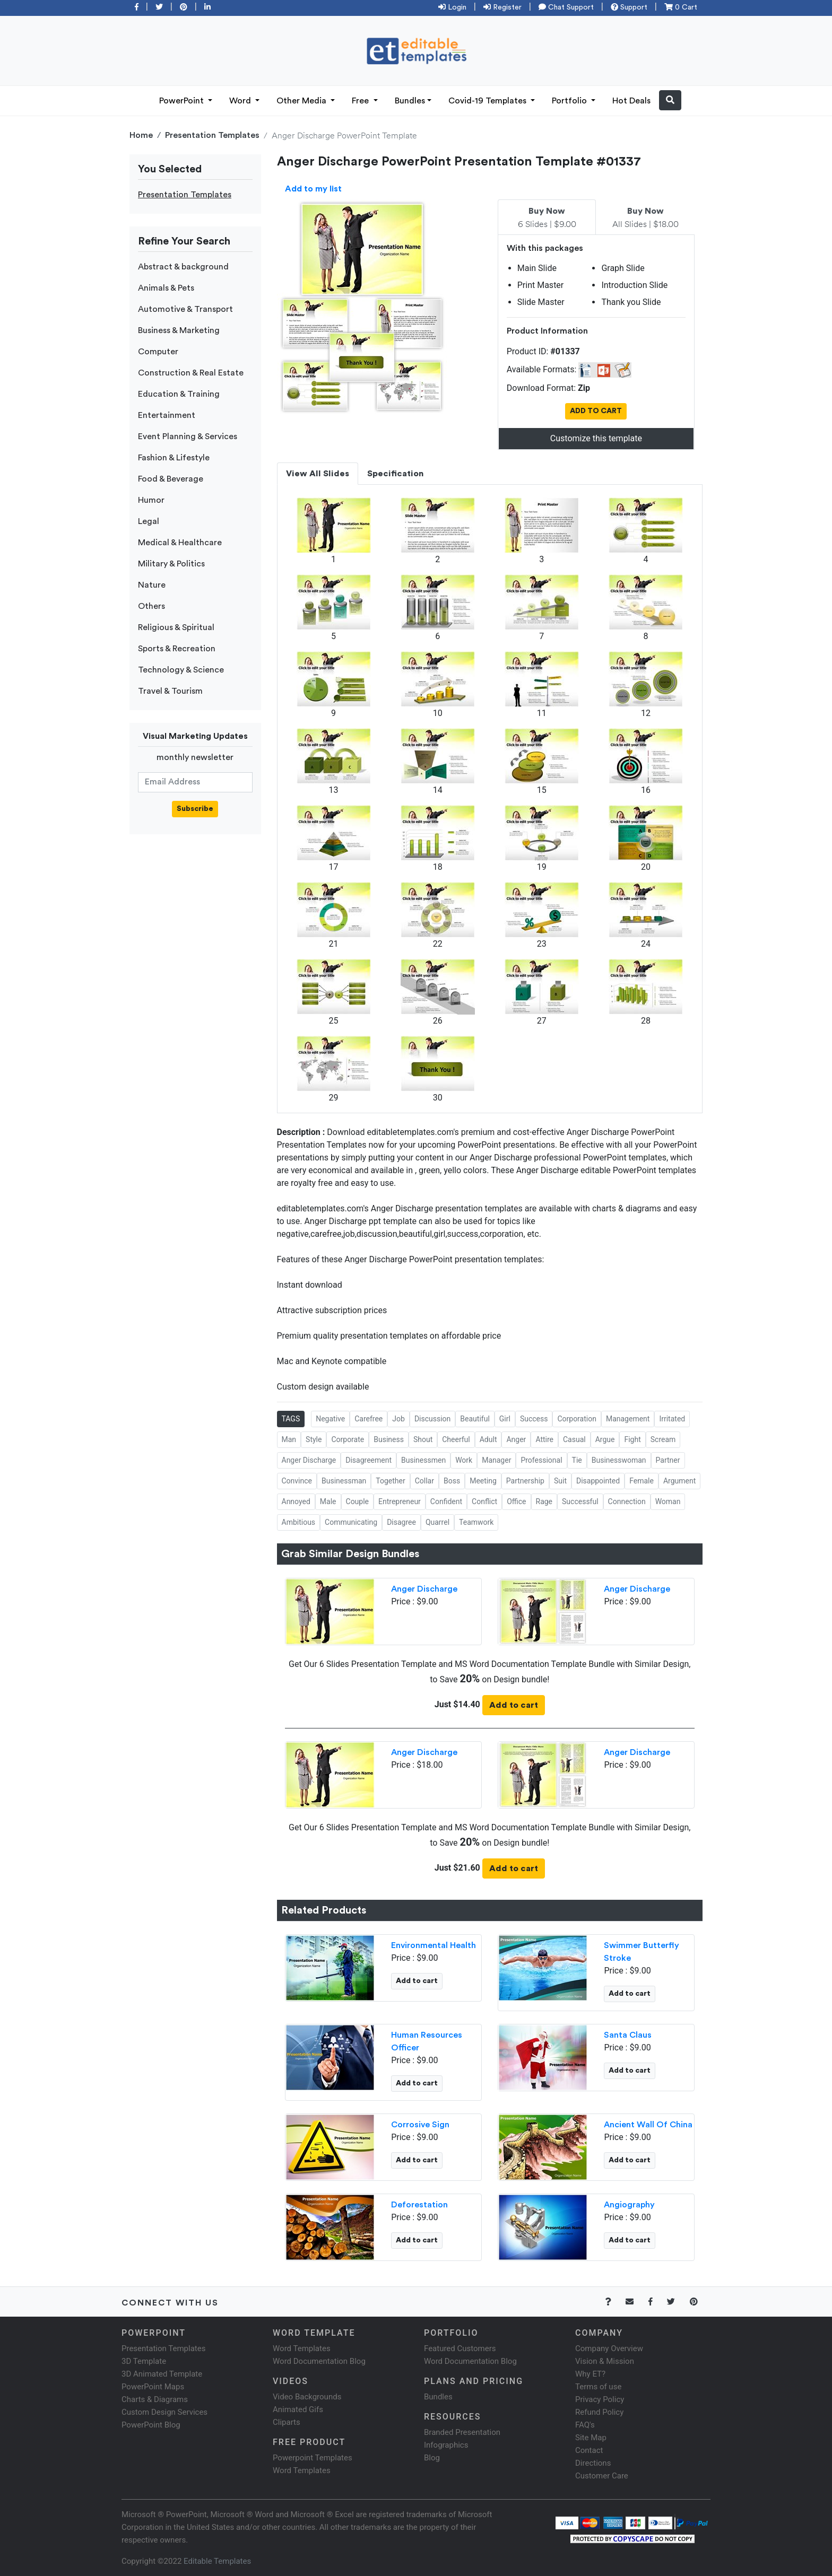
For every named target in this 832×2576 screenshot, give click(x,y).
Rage (544, 1501)
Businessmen (423, 1460)
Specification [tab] (395, 473)
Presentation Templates (212, 135)
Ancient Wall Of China (648, 2124)
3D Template (144, 2361)
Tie (577, 1460)
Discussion (432, 1418)
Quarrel (437, 1522)
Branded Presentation (462, 2432)
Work (463, 1460)
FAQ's (585, 2425)
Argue (605, 1439)
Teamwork (476, 1522)
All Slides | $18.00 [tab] (645, 218)
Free (361, 101)
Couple (357, 1501)
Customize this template (596, 438)
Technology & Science (181, 670)
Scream (663, 1439)
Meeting (483, 1481)
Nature (152, 585)
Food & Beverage (170, 479)
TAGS (291, 1418)
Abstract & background (183, 267)
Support (629, 7)
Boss (452, 1481)
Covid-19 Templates (488, 101)
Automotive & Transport (185, 309)
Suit (560, 1481)
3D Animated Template (162, 2374)
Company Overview (609, 2348)
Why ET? (590, 2374)
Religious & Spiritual (176, 627)
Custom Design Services (164, 2412)
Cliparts (286, 2422)
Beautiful (474, 1418)
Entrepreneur (399, 1501)
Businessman (344, 1481)
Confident (446, 1501)
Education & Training (179, 394)
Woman (668, 1501)
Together (390, 1481)
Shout (422, 1439)
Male (328, 1501)
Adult (488, 1439)
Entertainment (166, 415)
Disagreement (368, 1460)
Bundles (410, 101)
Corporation (576, 1418)
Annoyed (296, 1501)
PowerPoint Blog (151, 2425)
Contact (589, 2450)
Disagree (401, 1522)
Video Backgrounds (307, 2397)
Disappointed (598, 1481)
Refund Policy (599, 2412)
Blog (432, 2458)
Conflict (484, 1501)
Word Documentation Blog (319, 2361)
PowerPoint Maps (153, 2386)
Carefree (368, 1418)
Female (641, 1481)
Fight (632, 1439)
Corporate (347, 1439)
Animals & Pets (166, 288)
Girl (504, 1418)
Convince (297, 1481)
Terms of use (598, 2386)
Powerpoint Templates (312, 2458)
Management (627, 1418)
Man (289, 1439)
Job (398, 1418)
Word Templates (302, 2348)
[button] (670, 100)
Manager (496, 1460)
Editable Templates (217, 2561)
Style (314, 1439)
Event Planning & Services (187, 436)
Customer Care (601, 2476)
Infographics (446, 2445)
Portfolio (570, 101)
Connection (627, 1501)
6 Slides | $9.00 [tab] (547, 218)
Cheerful (456, 1439)
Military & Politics (171, 564)
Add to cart (513, 1705)
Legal (148, 521)
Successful (580, 1501)
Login (452, 7)
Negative (330, 1418)
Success (534, 1418)
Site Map (590, 2437)
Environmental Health (433, 1945)
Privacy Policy (599, 2399)
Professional (541, 1460)
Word (241, 101)
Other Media (302, 101)
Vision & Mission (604, 2361)
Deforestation (419, 2204)
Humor (151, 500)
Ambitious (299, 1522)
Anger (516, 1439)
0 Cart (680, 7)
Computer (158, 351)
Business (389, 1439)
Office (516, 1501)
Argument (679, 1481)
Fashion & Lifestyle (174, 457)
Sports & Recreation (176, 648)
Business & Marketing (179, 330)
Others (151, 606)
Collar (424, 1481)
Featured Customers (460, 2348)
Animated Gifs (298, 2409)
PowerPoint (182, 101)
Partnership (525, 1481)
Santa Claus (628, 2035)
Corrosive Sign (420, 2124)
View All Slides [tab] (317, 473)
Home (141, 135)
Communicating (351, 1522)
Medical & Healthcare (180, 542)
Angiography (629, 2204)
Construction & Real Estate (191, 373)
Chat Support (566, 7)
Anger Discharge (309, 1460)
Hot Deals (631, 101)
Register (502, 7)
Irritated (672, 1418)
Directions (593, 2463)
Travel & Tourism (170, 691)
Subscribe (195, 809)
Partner (668, 1460)
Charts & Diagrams (155, 2399)
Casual (574, 1439)
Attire (544, 1439)
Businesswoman (619, 1460)
